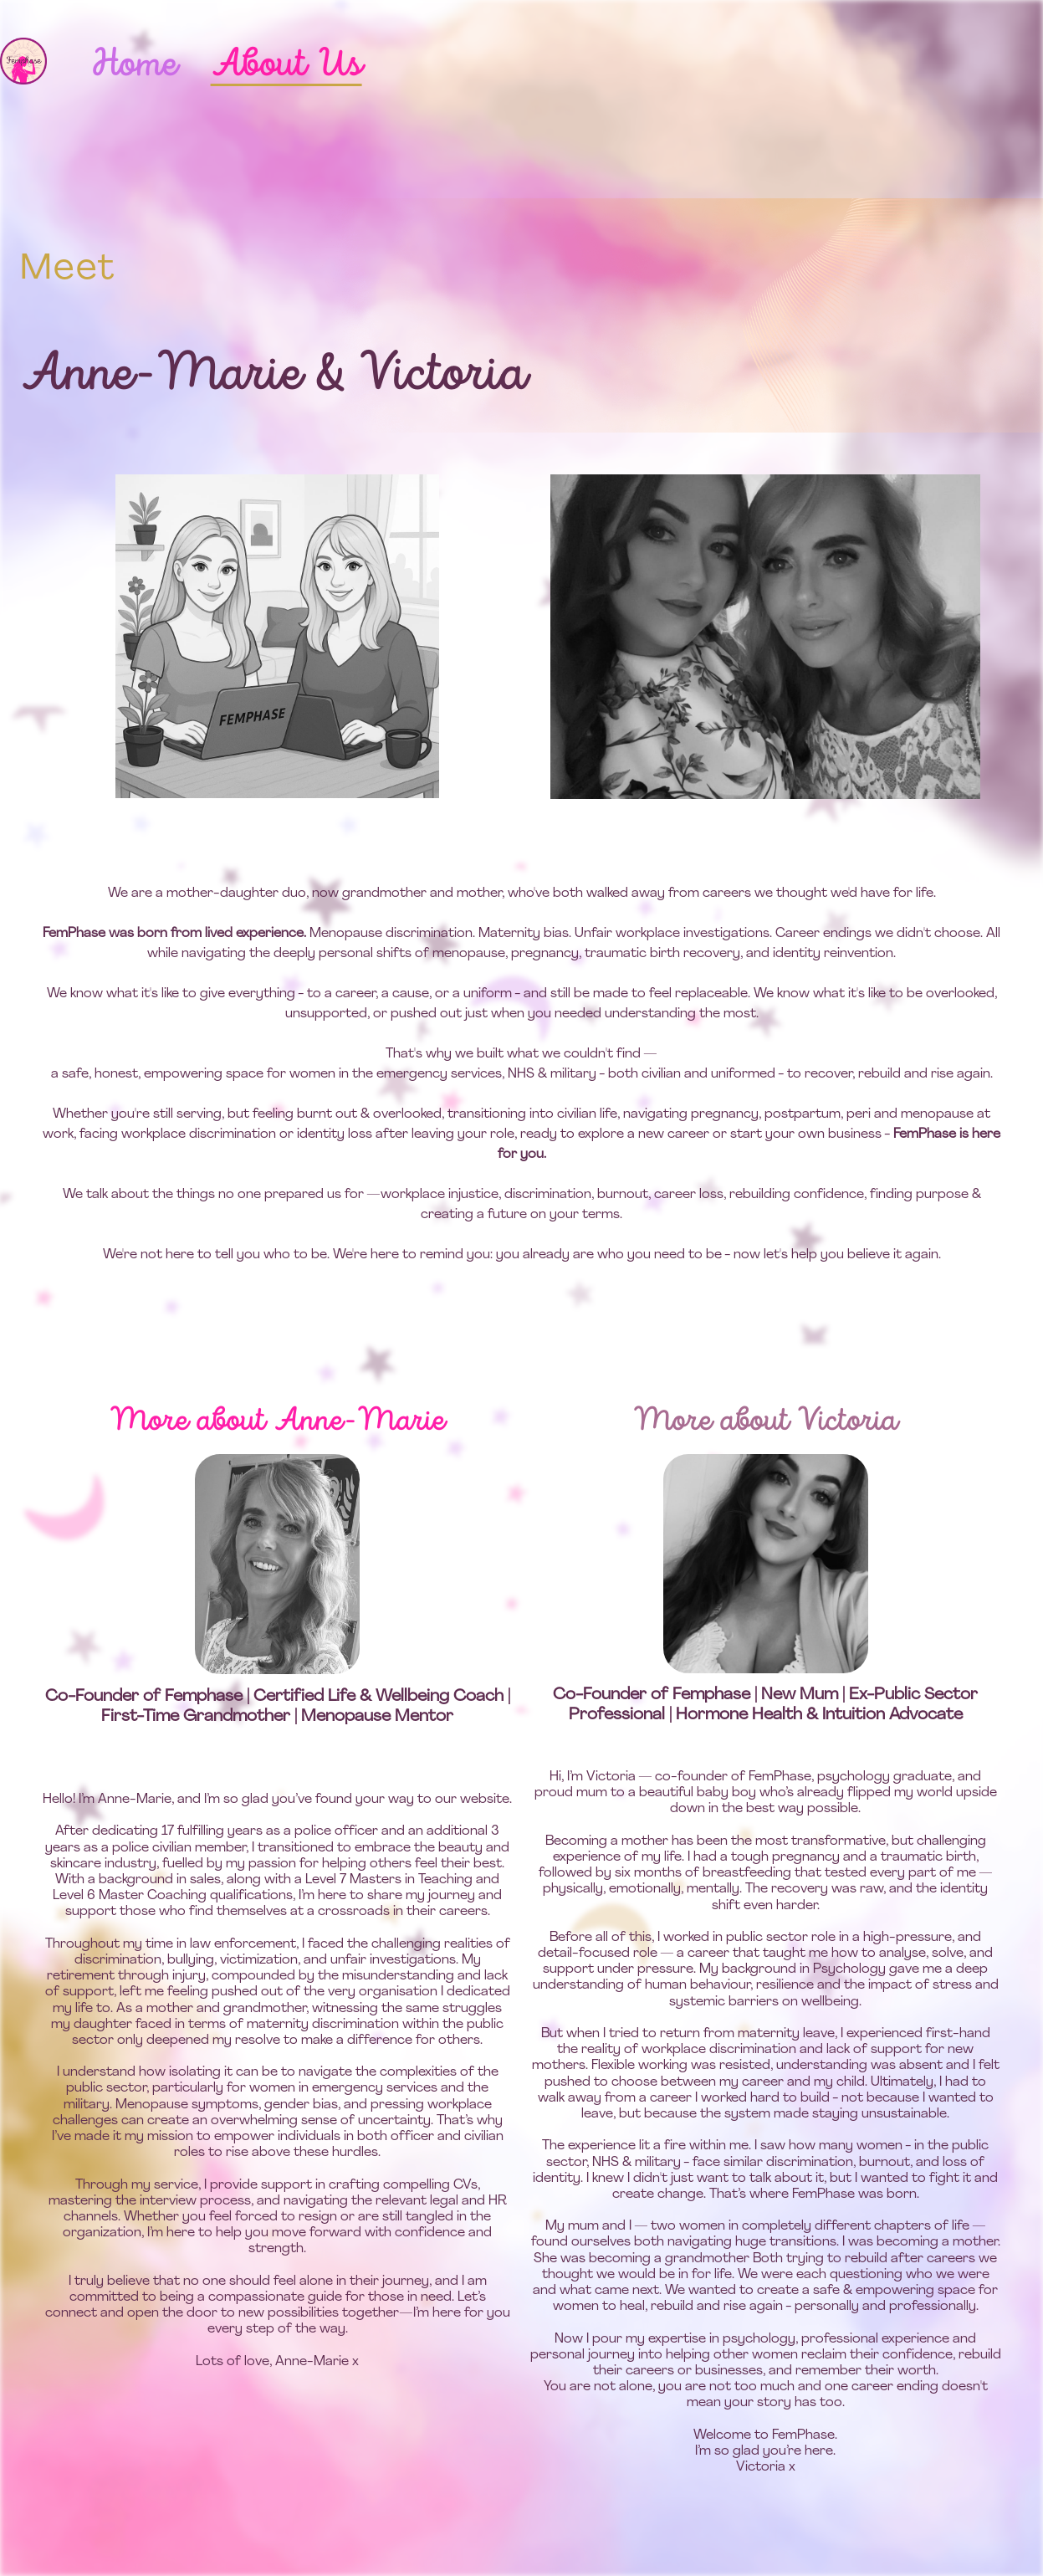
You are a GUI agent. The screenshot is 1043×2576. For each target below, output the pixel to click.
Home (133, 65)
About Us (286, 65)
